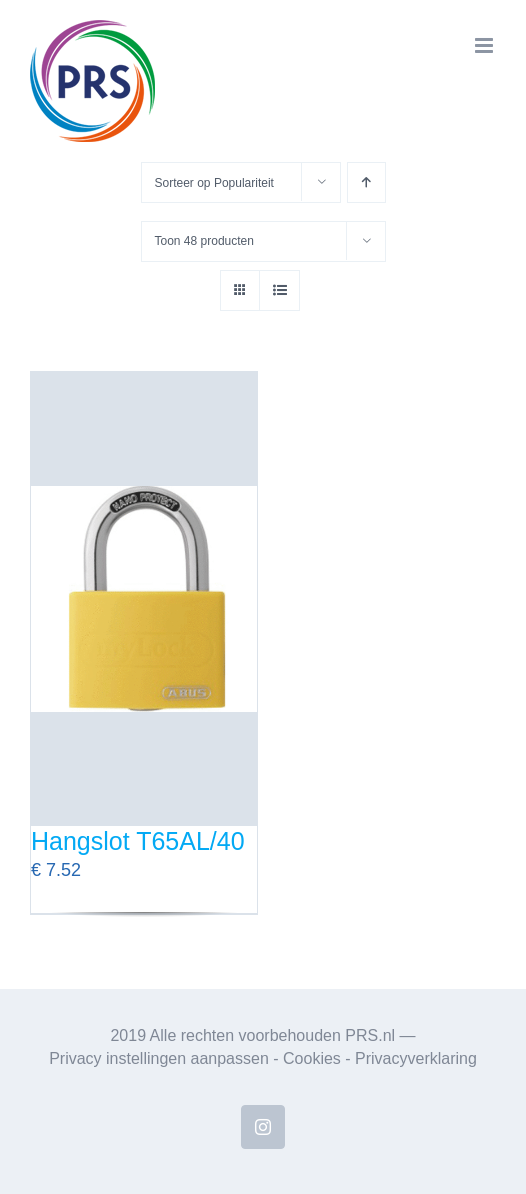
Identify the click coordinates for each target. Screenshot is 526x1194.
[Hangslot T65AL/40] (144, 599)
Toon (204, 241)
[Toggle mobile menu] (485, 45)
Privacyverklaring (416, 1058)
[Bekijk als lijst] (279, 290)
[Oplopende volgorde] (366, 182)
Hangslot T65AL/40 (138, 841)
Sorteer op (214, 183)
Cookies (312, 1058)
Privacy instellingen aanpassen (159, 1058)
